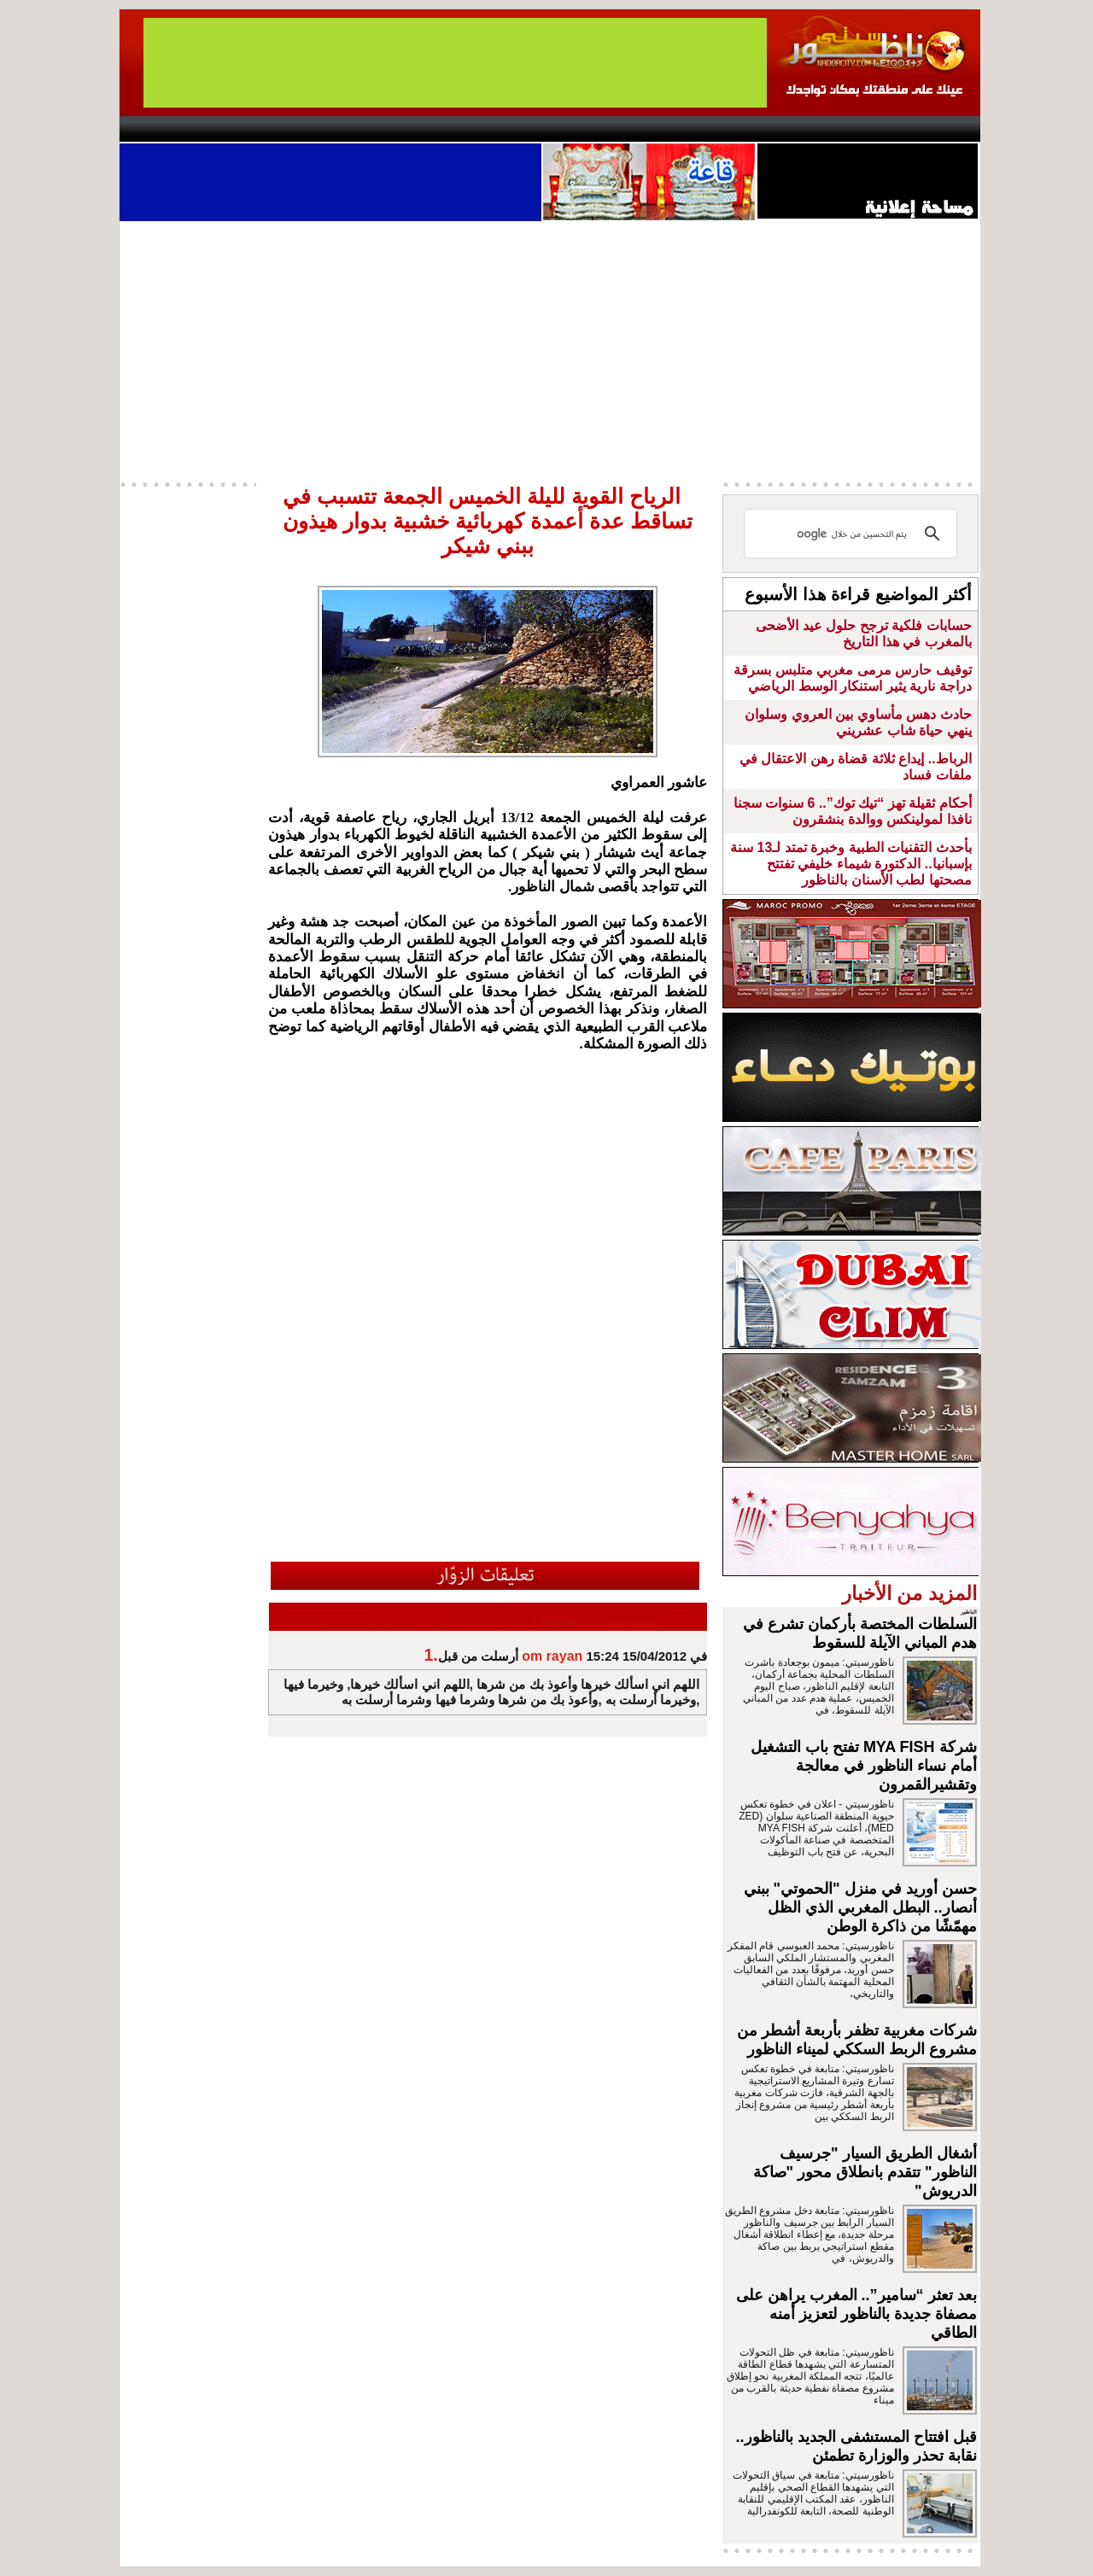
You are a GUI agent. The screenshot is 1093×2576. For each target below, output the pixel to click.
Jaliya (517, 129)
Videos (444, 129)
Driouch (798, 129)
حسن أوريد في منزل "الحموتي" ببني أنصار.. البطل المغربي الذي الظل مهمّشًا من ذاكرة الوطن (860, 1907)
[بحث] (853, 533)
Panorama (358, 129)
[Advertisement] (550, 349)
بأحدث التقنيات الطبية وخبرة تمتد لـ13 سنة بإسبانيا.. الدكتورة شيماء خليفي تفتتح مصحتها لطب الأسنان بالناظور (850, 863)
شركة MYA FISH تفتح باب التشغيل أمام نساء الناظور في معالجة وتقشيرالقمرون (864, 1765)
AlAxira (236, 129)
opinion (291, 129)
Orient (648, 129)
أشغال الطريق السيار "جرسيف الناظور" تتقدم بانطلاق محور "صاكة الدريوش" (865, 2172)
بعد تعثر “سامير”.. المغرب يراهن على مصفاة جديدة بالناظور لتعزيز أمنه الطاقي (856, 2314)
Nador (869, 129)
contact (169, 129)
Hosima (720, 129)
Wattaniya (583, 129)
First (941, 129)
